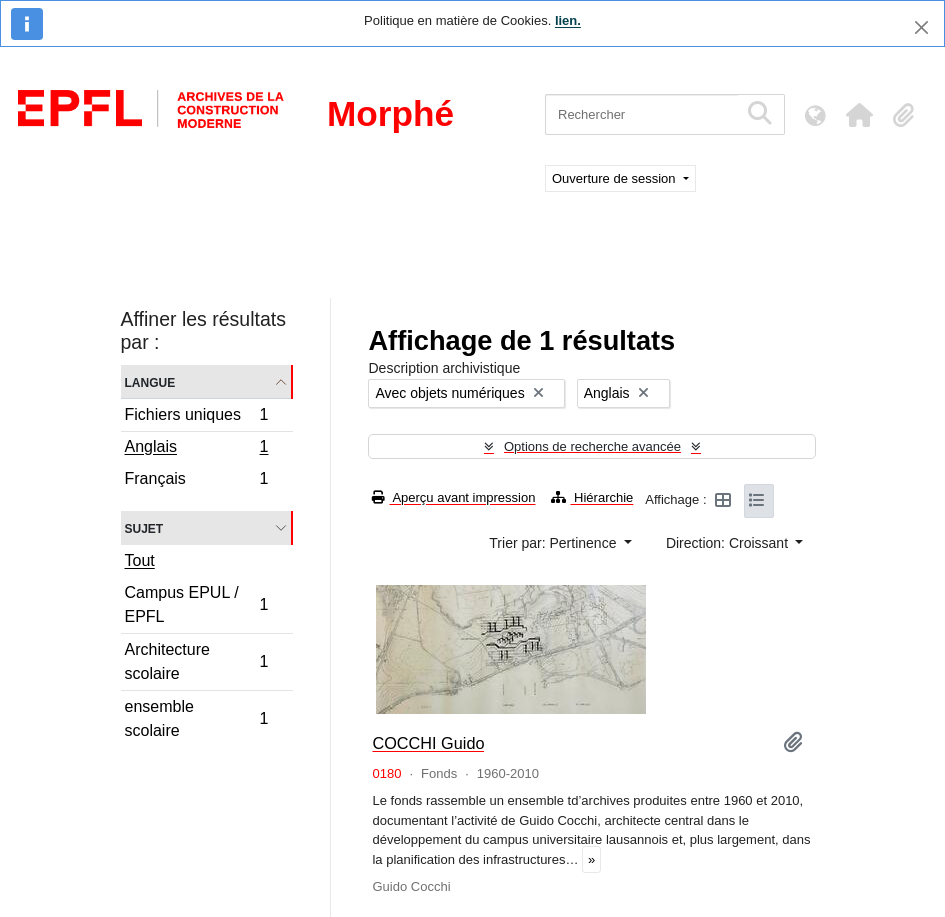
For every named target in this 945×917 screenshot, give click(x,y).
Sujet (144, 527)
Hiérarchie (592, 497)
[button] (859, 115)
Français (196, 481)
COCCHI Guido (428, 743)
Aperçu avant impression (453, 497)
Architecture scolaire (196, 661)
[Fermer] (921, 27)
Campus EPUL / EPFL (196, 604)
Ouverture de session (615, 178)
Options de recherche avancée (592, 446)
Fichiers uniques (196, 417)
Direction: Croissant (729, 543)
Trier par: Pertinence (554, 543)
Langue (150, 381)
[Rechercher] (641, 114)
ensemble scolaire (196, 718)
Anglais (196, 449)
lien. (568, 20)
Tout (140, 560)
